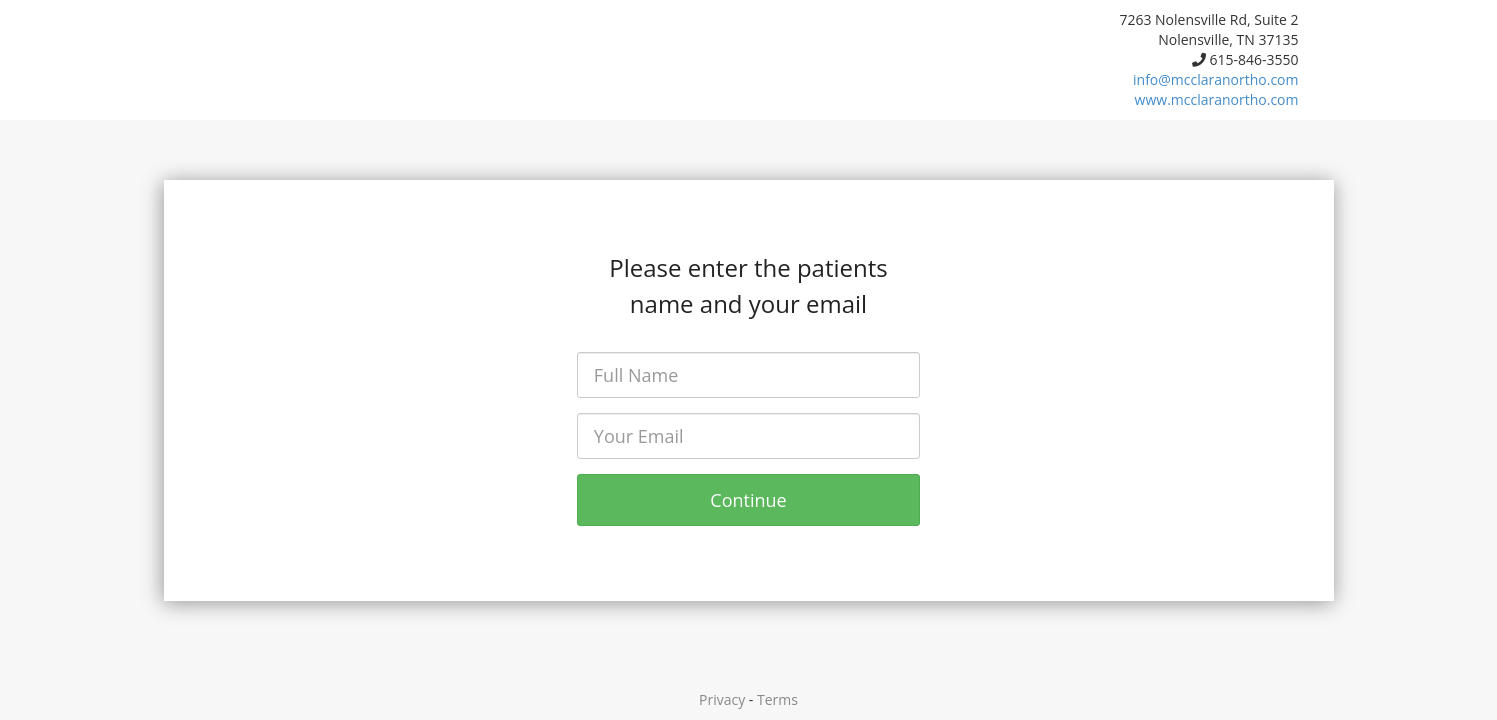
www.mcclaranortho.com (1217, 99)
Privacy (722, 699)
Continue (748, 500)
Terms (777, 699)
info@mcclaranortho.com (1215, 79)
